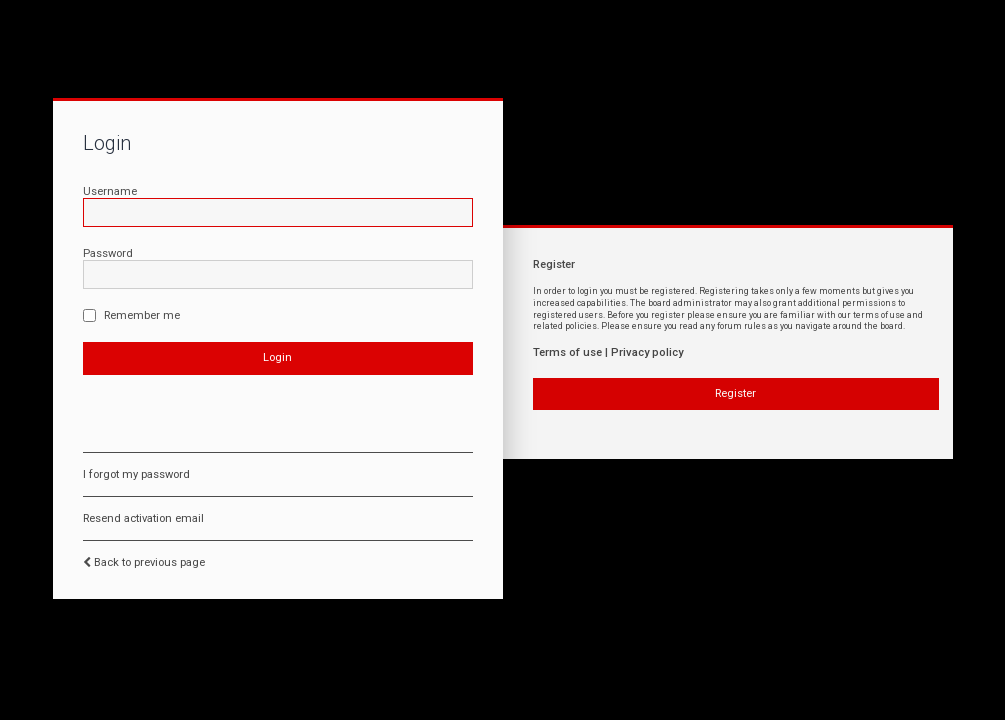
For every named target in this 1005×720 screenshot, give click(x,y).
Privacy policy (647, 352)
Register (735, 393)
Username (110, 191)
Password (108, 253)
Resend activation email (143, 518)
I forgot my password (136, 474)
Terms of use (567, 352)
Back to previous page (149, 562)
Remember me (131, 315)
